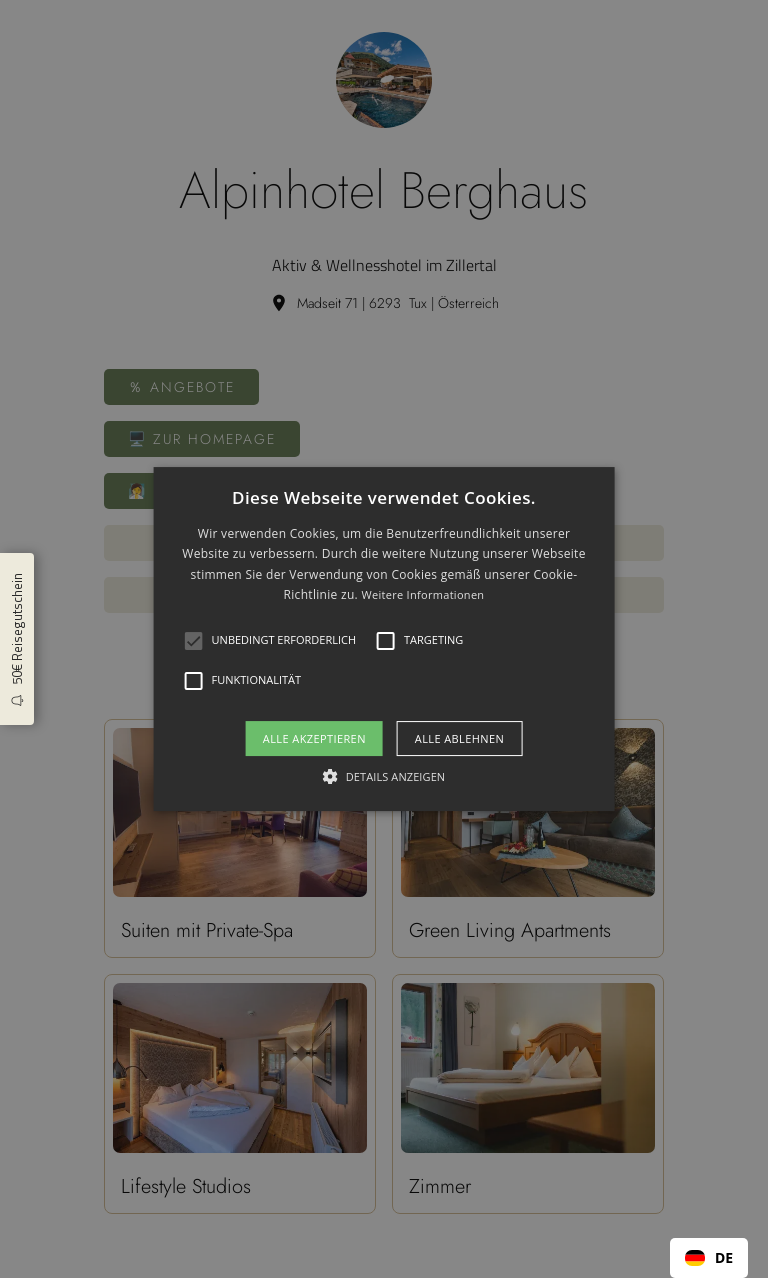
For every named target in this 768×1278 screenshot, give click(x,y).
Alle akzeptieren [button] (314, 738)
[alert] (384, 639)
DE (709, 1257)
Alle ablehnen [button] (459, 738)
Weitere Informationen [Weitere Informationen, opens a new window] (422, 594)
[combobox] (709, 1258)
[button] (194, 641)
